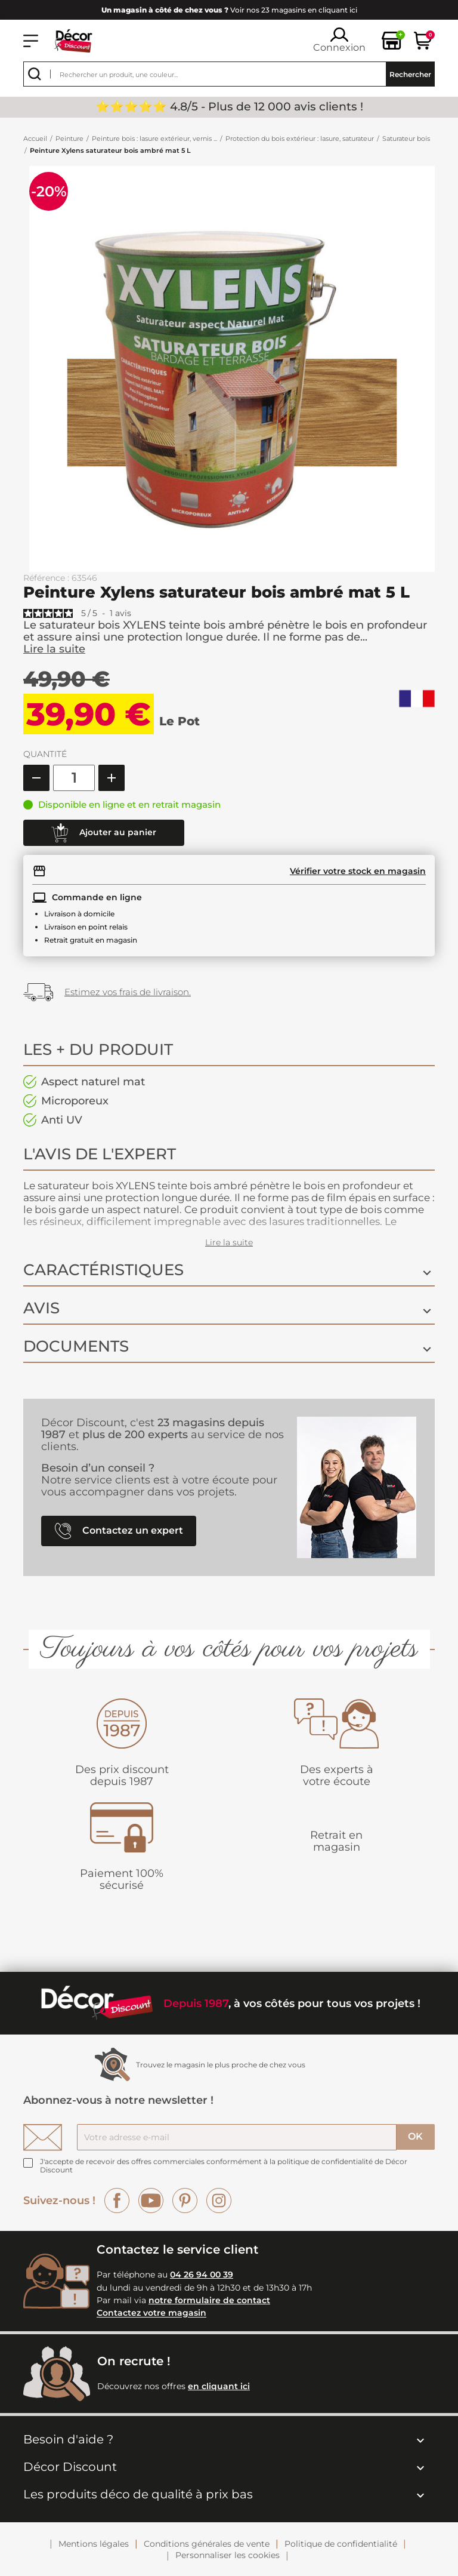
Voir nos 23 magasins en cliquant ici (229, 9)
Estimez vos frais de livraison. (127, 992)
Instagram (218, 2200)
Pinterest (184, 2200)
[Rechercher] (229, 74)
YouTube (150, 2200)
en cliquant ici (219, 2386)
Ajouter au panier (103, 832)
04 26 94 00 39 (201, 2274)
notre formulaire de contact (209, 2300)
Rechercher (410, 74)
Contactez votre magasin (151, 2313)
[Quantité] (74, 778)
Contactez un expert (119, 1531)
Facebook (116, 2200)
